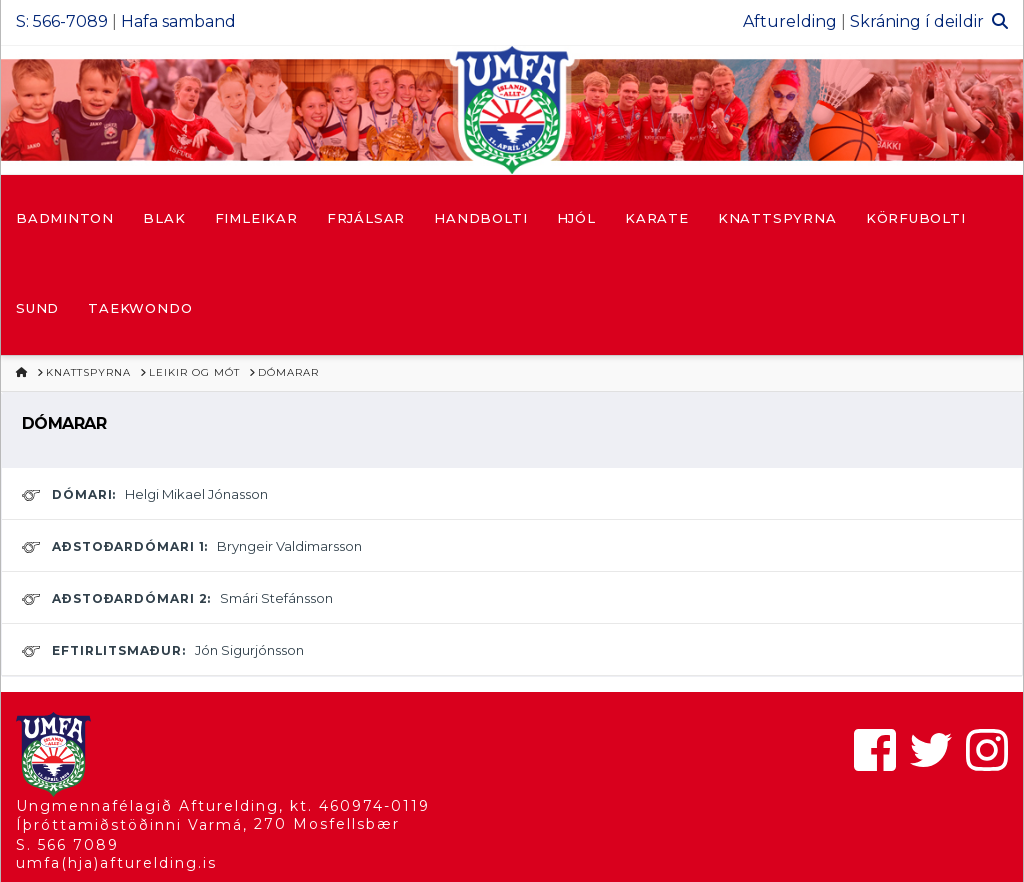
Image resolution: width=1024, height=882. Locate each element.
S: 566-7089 (62, 21)
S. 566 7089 (67, 845)
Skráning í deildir (917, 21)
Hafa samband (178, 21)
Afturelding (790, 21)
